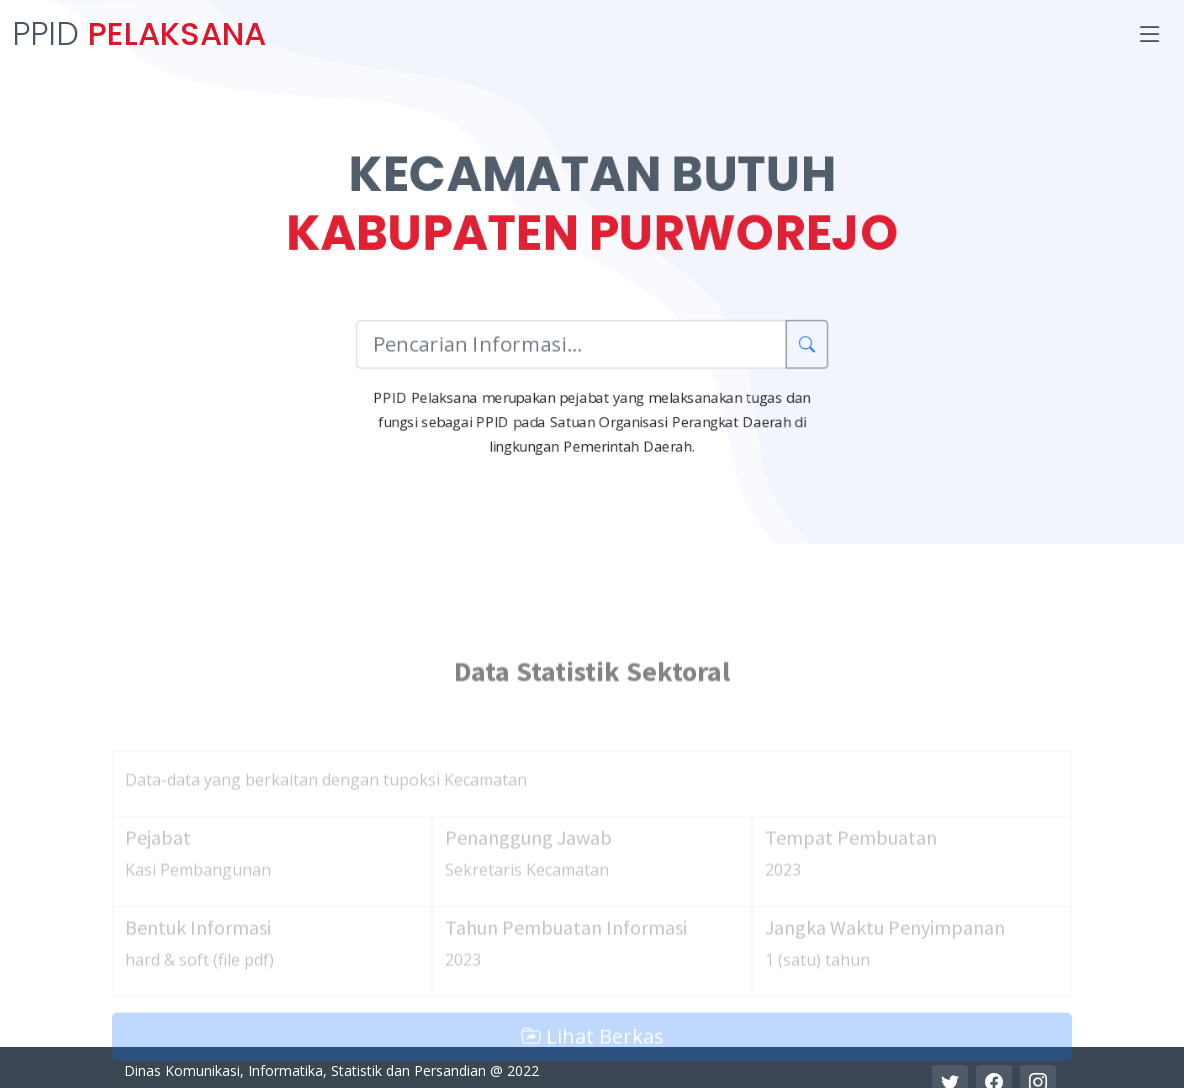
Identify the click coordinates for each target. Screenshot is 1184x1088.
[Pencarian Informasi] (570, 346)
